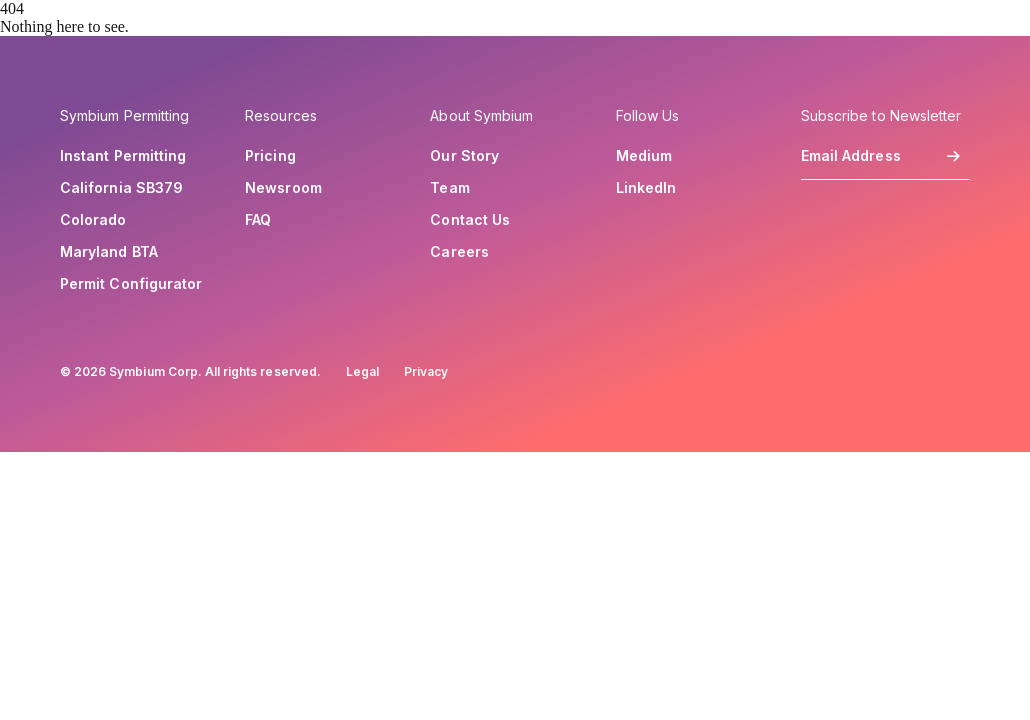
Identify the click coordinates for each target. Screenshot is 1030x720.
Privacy (426, 371)
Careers (459, 252)
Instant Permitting (123, 156)
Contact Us (470, 220)
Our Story (464, 156)
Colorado (93, 220)
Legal (362, 371)
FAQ (258, 220)
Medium (644, 156)
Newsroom (283, 188)
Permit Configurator (131, 284)
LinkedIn (646, 188)
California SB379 (121, 188)
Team (449, 188)
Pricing (270, 156)
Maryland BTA (109, 252)
